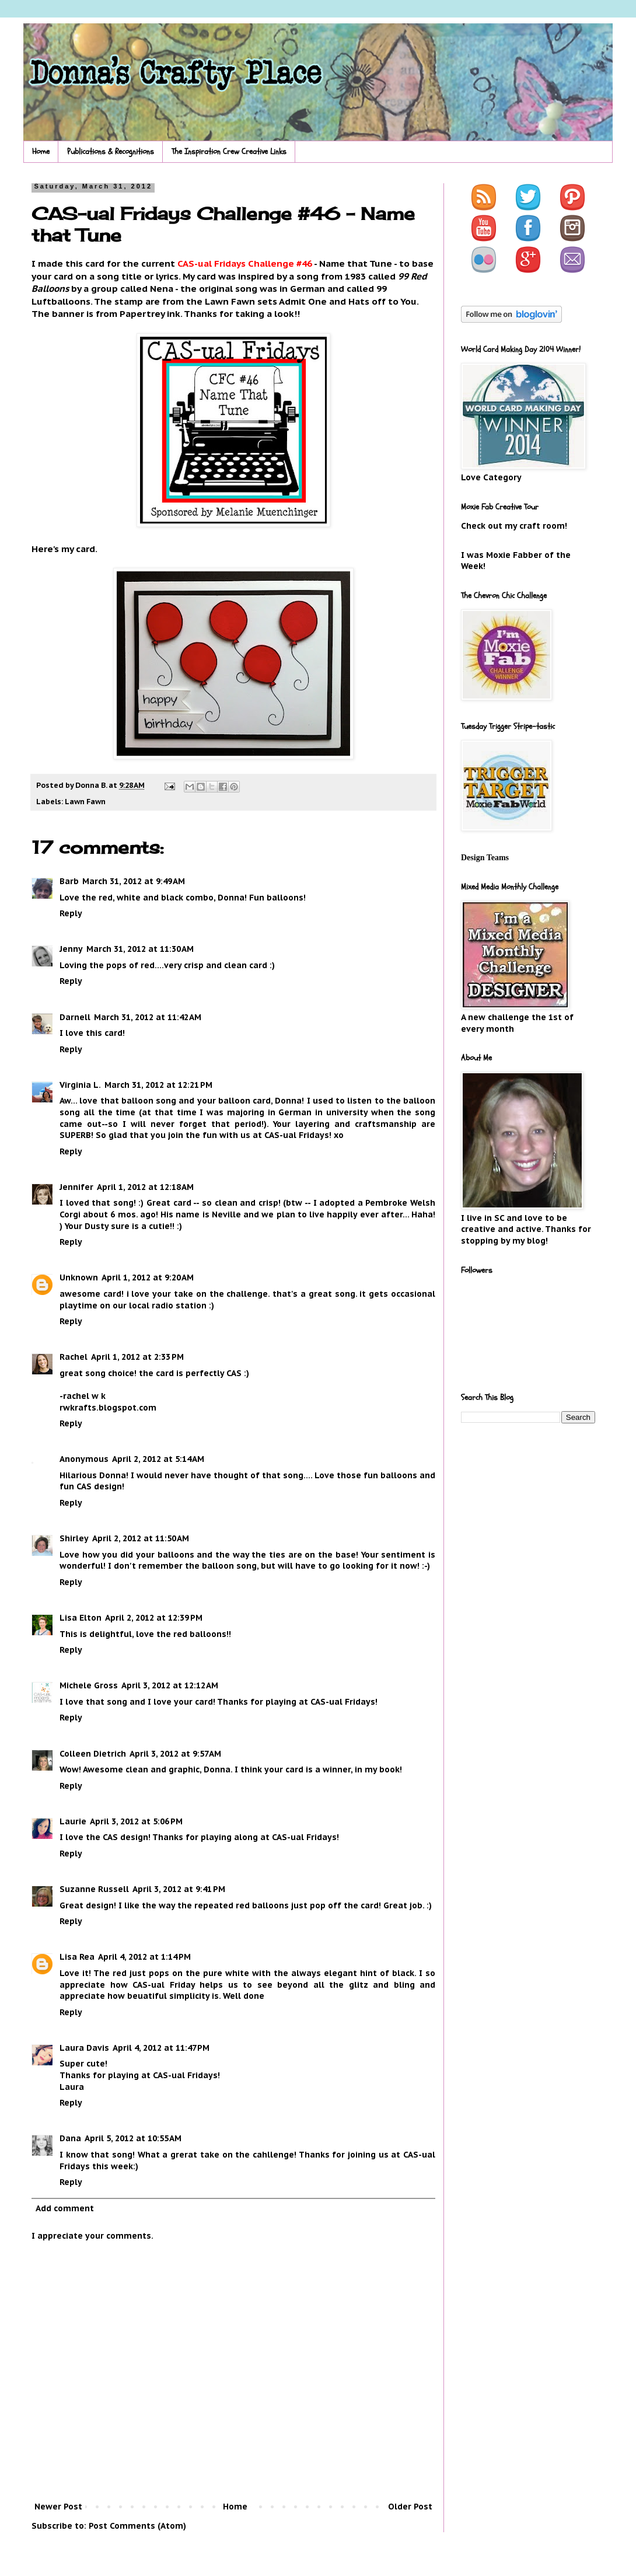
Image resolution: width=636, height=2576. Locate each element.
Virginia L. (80, 1085)
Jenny (71, 949)
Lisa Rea (77, 1957)
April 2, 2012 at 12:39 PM (153, 1617)
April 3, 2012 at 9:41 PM (178, 1889)
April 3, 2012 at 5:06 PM (136, 1821)
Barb (69, 881)
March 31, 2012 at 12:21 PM (158, 1085)
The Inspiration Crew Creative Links (229, 151)
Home (41, 151)
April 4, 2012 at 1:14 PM (144, 1957)
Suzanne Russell (94, 1889)
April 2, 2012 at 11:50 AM (140, 1538)
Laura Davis (84, 2048)
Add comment (65, 2208)
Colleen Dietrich (93, 1753)
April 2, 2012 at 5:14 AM (158, 1459)
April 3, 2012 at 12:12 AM (169, 1685)
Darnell (75, 1017)
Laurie (73, 1821)
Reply (71, 913)
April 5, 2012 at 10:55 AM (133, 2138)
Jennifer (76, 1187)
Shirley (74, 1538)
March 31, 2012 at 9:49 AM (133, 881)
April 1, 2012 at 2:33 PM (137, 1357)
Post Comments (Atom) (137, 2526)
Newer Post (58, 2506)
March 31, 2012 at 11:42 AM (147, 1017)
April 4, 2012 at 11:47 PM (161, 2048)
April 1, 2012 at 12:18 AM (145, 1187)
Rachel (74, 1357)
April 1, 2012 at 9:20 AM (148, 1277)
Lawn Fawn (85, 801)
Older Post (410, 2506)
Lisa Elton (81, 1617)
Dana (70, 2138)
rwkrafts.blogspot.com (108, 1407)
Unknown (79, 1277)
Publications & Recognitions (110, 151)
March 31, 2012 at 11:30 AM (140, 949)
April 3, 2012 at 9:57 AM (175, 1753)
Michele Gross (89, 1685)
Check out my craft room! (514, 526)
